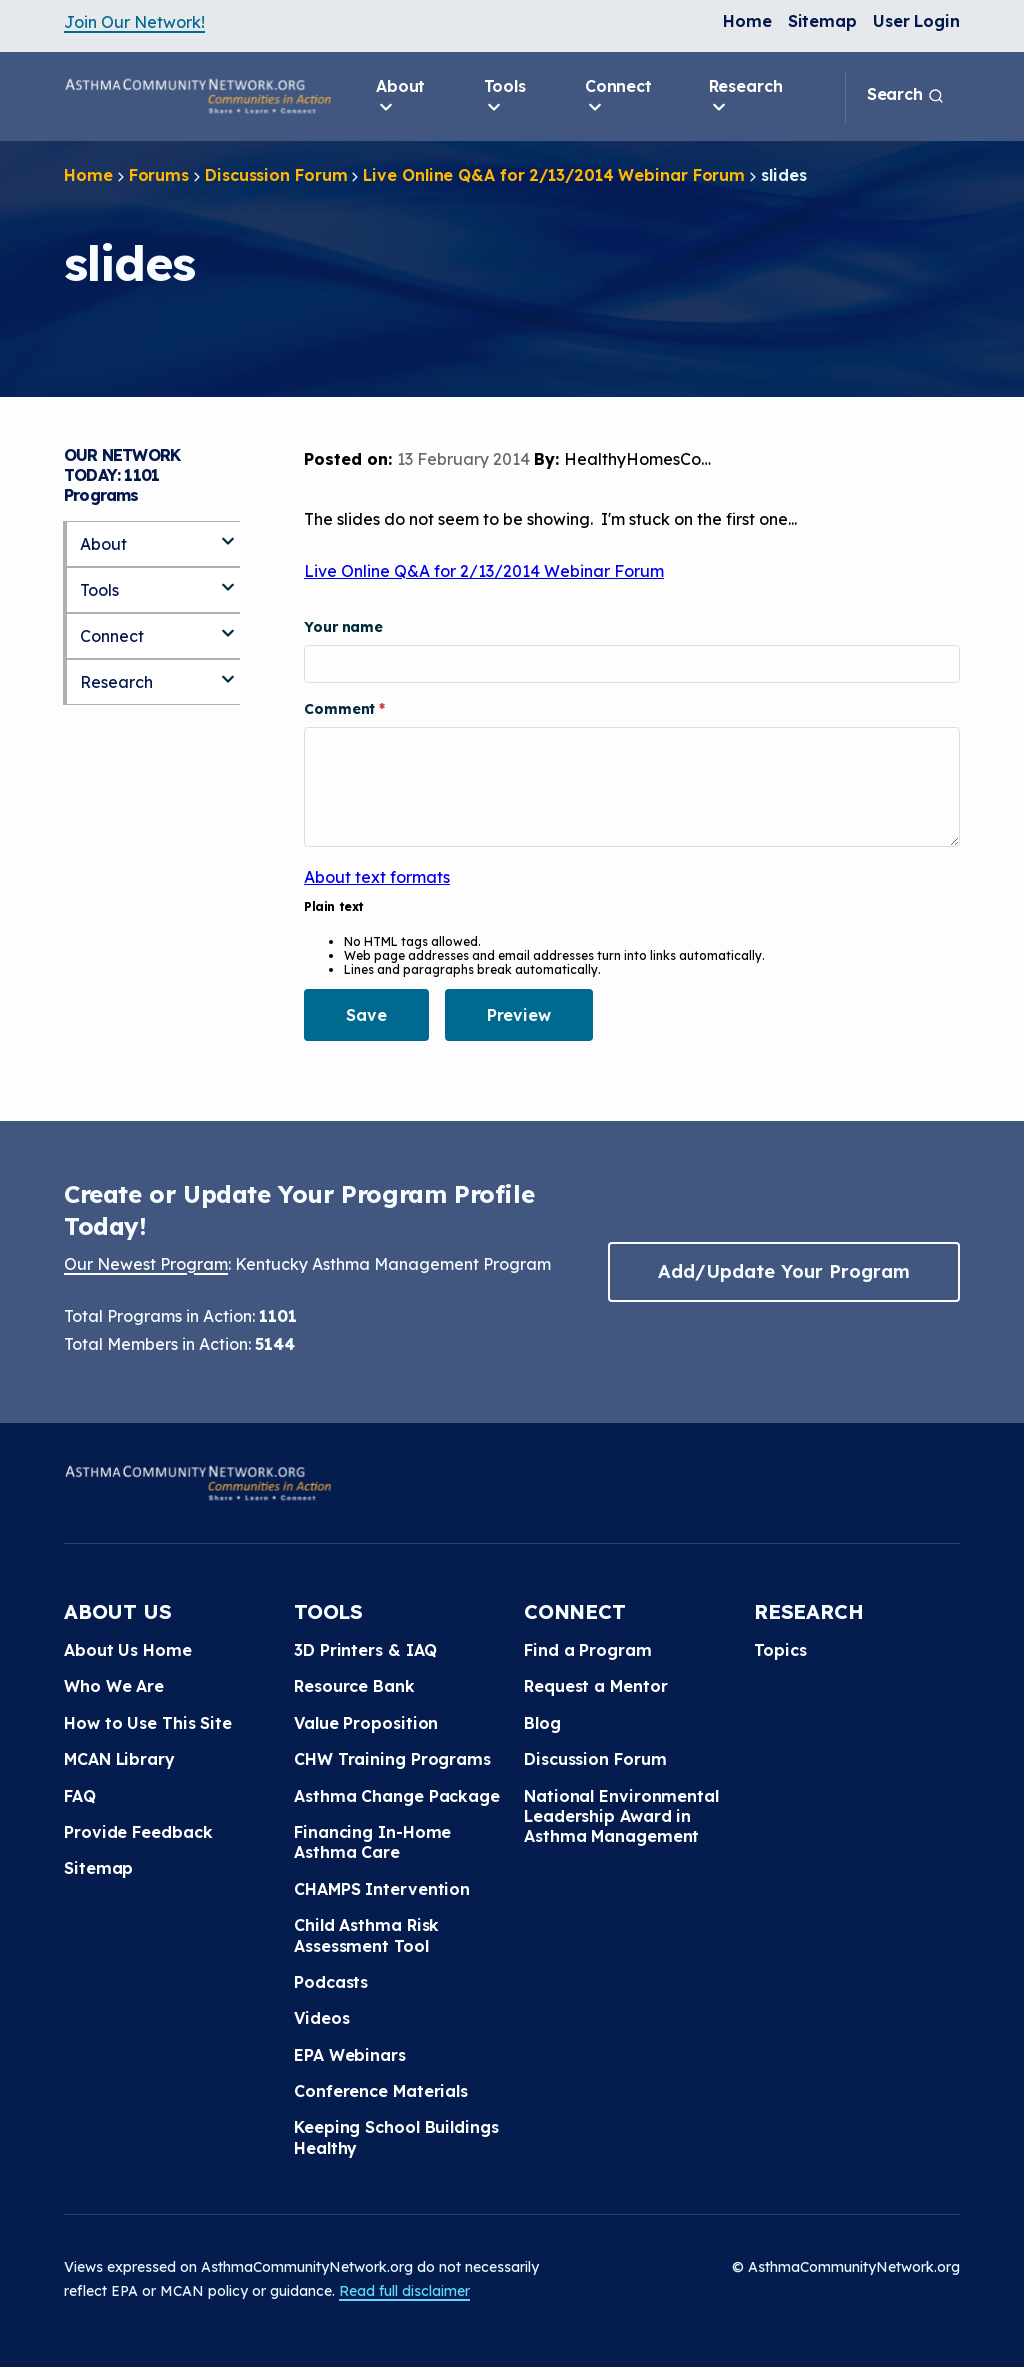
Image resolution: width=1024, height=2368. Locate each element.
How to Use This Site (148, 1723)
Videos (321, 2018)
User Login (916, 21)
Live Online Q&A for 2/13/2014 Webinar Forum (554, 175)
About (401, 97)
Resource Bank (354, 1686)
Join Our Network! (134, 22)
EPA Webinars (350, 2055)
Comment (341, 709)
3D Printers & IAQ (365, 1650)
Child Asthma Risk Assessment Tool (366, 1935)
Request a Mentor (595, 1686)
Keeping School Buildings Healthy (396, 2137)
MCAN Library (119, 1759)
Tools (505, 97)
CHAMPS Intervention (382, 1889)
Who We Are (114, 1686)
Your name (343, 627)
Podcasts (331, 1982)
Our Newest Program (146, 1264)
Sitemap (822, 21)
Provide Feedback (138, 1832)
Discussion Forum (276, 175)
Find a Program (588, 1650)
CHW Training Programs (392, 1759)
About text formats (377, 877)
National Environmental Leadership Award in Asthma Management (621, 1816)
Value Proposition (366, 1723)
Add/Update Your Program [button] (784, 1271)
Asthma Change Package (397, 1796)
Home (747, 21)
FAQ (80, 1796)
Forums (159, 175)
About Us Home (128, 1650)
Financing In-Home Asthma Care (372, 1842)
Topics (780, 1650)
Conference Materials (381, 2091)
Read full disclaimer (404, 2291)
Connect (618, 97)
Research (746, 97)
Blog (542, 1723)
